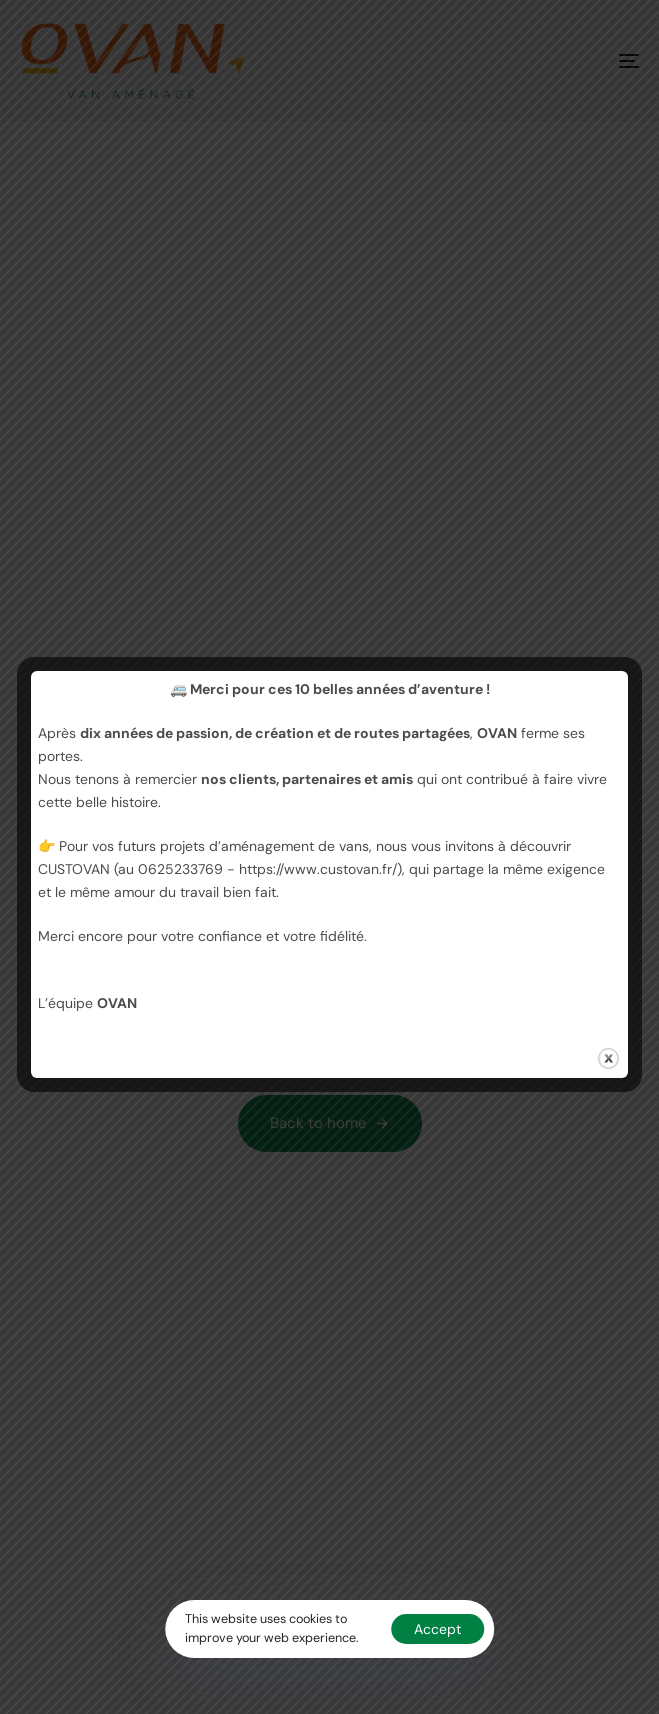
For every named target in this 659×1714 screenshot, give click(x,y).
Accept (437, 1629)
